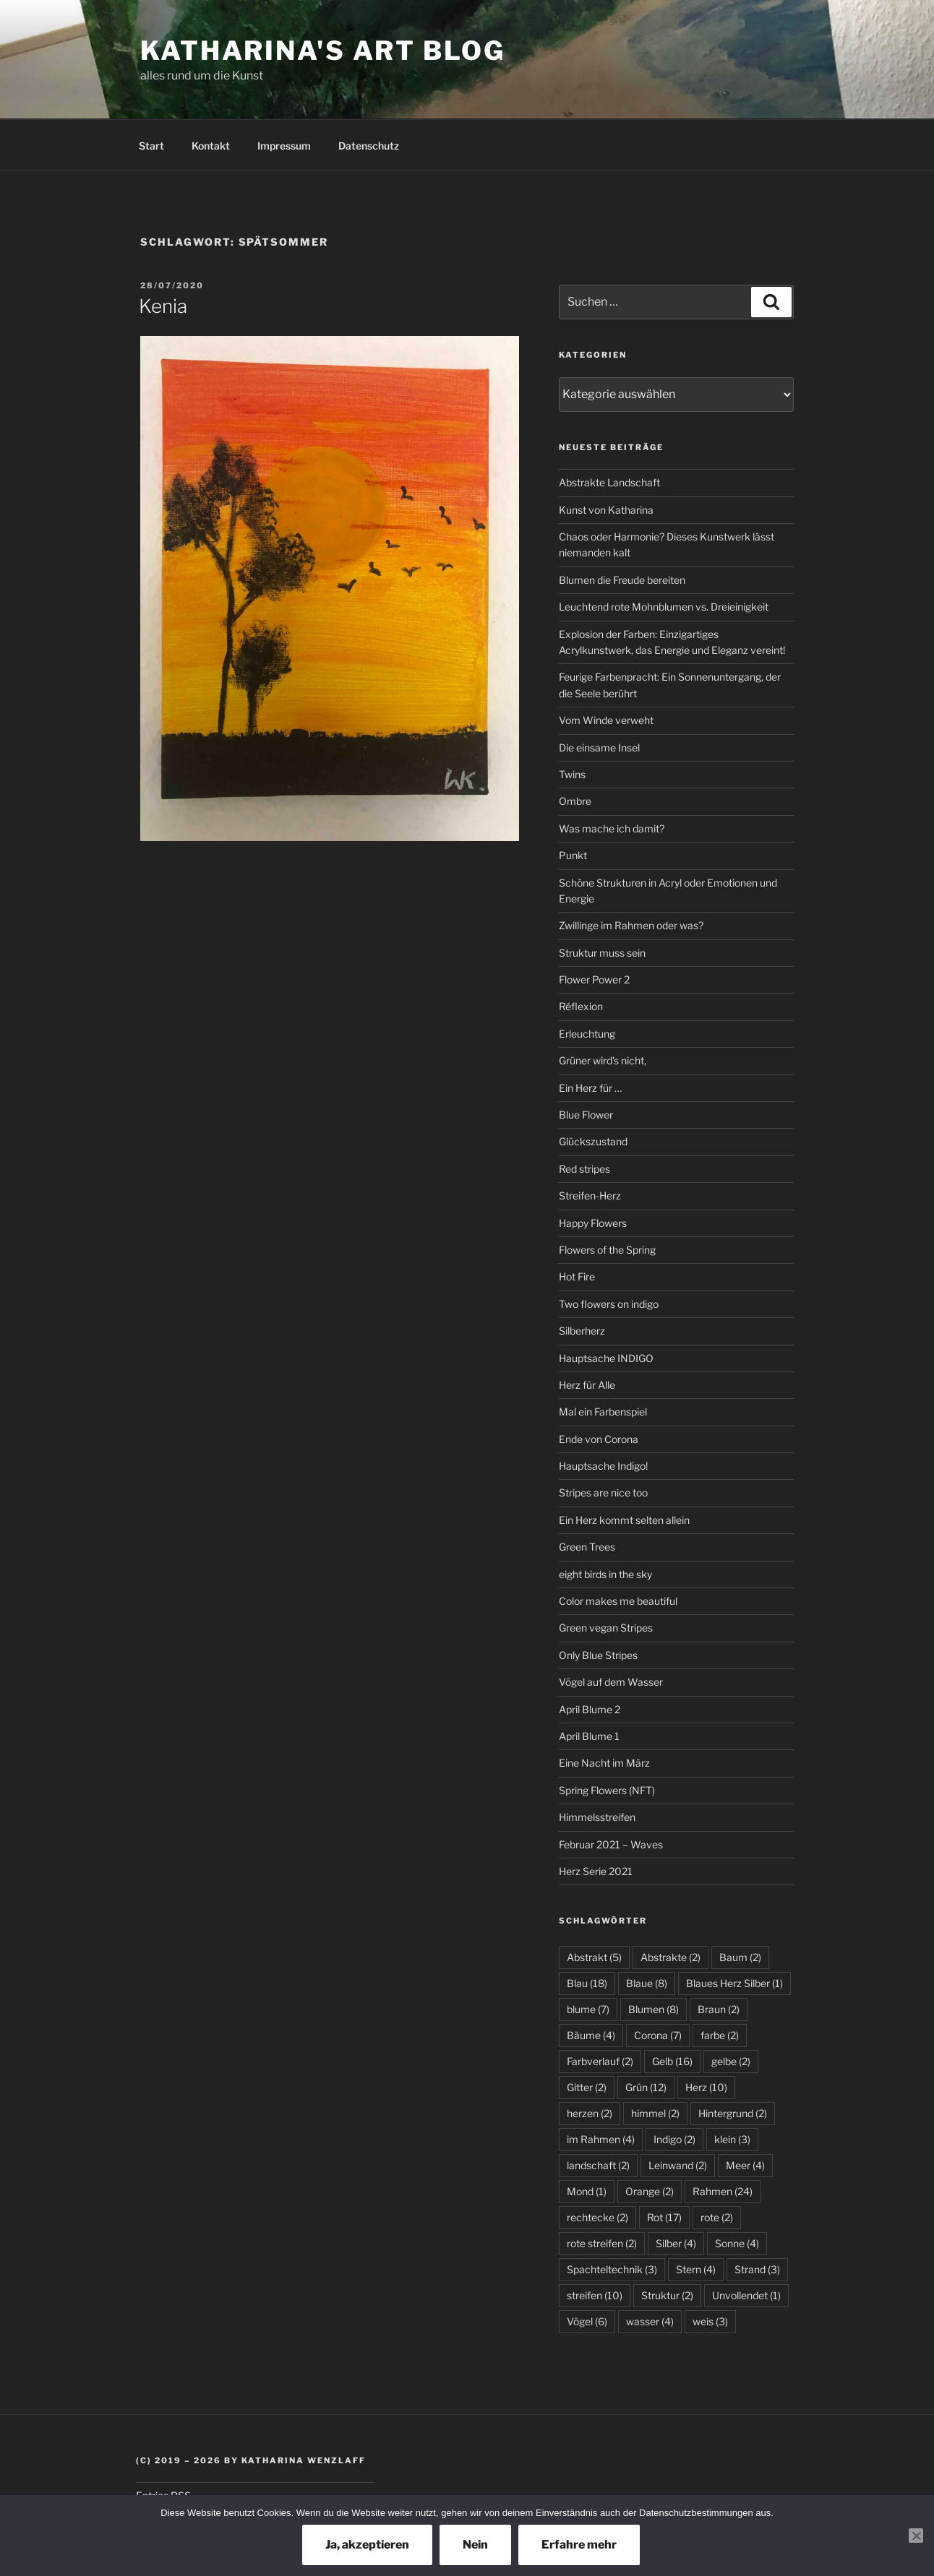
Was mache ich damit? (611, 828)
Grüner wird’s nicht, (602, 1060)
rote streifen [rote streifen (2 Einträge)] (602, 2243)
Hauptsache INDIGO (606, 1358)
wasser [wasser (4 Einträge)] (650, 2321)
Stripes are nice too (603, 1492)
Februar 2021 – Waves (611, 1844)
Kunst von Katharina (606, 510)
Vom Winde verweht (606, 720)
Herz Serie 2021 (596, 1871)
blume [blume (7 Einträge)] (588, 2009)
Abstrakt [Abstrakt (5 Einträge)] (594, 1957)
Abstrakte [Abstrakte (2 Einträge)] (670, 1957)
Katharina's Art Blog (322, 50)
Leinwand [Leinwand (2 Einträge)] (677, 2165)
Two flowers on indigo (609, 1304)
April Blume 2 (589, 1709)
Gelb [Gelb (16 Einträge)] (672, 2061)
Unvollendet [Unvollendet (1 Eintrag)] (746, 2295)
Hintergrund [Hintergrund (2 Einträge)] (732, 2113)
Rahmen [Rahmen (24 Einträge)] (723, 2191)
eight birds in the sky (605, 1574)
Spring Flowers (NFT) (607, 1790)
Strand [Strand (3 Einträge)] (757, 2269)
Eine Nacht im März (604, 1763)
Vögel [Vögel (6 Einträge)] (587, 2321)
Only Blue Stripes (598, 1655)
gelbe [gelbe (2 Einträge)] (730, 2061)
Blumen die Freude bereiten (622, 580)
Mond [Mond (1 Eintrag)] (587, 2191)
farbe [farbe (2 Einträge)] (719, 2035)
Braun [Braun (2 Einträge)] (719, 2009)
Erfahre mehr (579, 2544)
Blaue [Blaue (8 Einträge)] (646, 1983)
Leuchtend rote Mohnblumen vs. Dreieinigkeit (663, 606)
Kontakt (211, 145)
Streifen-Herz (590, 1195)
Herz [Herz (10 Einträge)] (706, 2087)
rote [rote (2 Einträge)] (716, 2217)
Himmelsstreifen (597, 1817)
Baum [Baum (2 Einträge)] (740, 1957)
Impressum (284, 145)
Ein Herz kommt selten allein (624, 1520)
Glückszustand (593, 1141)
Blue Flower (586, 1114)
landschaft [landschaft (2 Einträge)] (598, 2165)
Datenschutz (368, 145)
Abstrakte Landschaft (609, 482)
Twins (572, 774)
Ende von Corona (598, 1439)
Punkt (573, 855)
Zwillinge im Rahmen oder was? (631, 925)
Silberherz (582, 1330)
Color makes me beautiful (618, 1601)
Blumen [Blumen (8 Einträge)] (653, 2009)
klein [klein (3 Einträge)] (732, 2139)
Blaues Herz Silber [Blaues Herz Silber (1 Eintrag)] (734, 1983)
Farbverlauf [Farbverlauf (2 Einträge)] (600, 2061)
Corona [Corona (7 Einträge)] (658, 2035)
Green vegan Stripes (606, 1627)
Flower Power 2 (594, 979)
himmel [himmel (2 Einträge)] (655, 2113)
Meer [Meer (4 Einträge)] (745, 2165)
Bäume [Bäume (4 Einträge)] (591, 2035)
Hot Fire (577, 1276)
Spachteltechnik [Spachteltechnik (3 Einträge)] (612, 2269)
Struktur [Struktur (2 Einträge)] (667, 2295)
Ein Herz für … (590, 1088)
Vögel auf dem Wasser (611, 1682)
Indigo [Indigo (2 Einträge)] (674, 2139)
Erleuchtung (587, 1034)
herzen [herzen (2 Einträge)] (589, 2113)
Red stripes (584, 1169)
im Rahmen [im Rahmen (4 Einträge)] (601, 2139)
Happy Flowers (593, 1223)
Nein (475, 2544)
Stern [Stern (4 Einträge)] (696, 2269)
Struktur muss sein (602, 953)
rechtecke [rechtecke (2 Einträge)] (597, 2217)
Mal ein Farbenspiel (603, 1411)
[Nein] (916, 2535)
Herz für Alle (587, 1385)
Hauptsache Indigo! (603, 1466)
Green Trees (587, 1547)
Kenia (163, 306)
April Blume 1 (589, 1736)
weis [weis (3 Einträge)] (710, 2321)
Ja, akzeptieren (367, 2544)
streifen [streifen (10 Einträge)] (594, 2295)
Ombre (575, 801)
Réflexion (581, 1006)
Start (151, 145)
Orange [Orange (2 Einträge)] (649, 2191)
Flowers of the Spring (607, 1250)
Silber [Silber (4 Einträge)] (676, 2243)
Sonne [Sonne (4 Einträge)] (737, 2243)
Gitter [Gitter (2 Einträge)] (587, 2087)
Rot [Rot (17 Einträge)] (664, 2217)
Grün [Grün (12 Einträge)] (646, 2087)
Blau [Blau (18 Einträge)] (587, 1983)
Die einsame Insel (599, 747)
